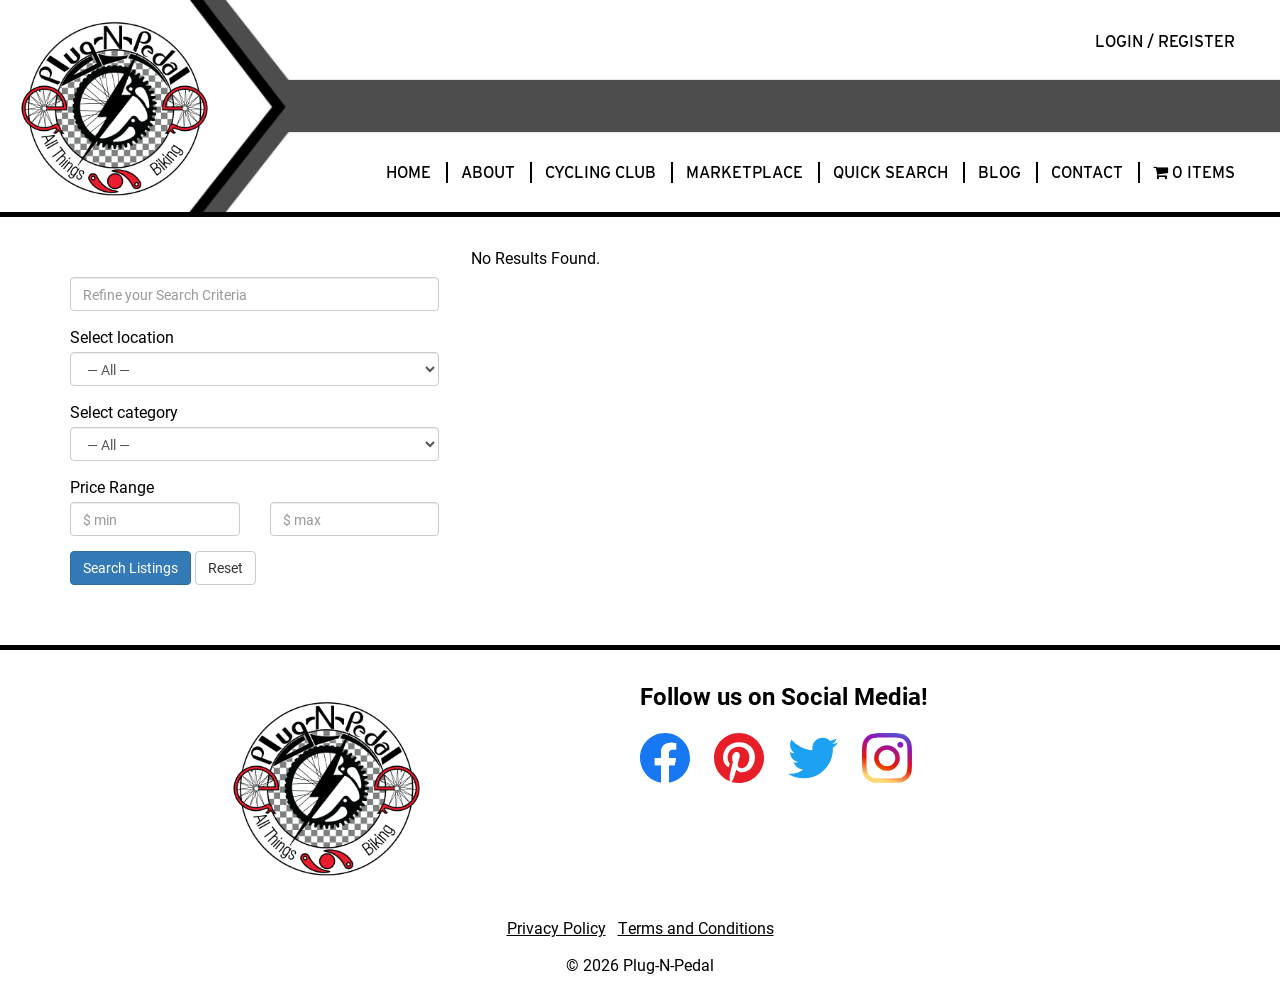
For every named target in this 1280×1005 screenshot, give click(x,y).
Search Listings (130, 567)
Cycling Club (600, 172)
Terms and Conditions (696, 927)
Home (408, 172)
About (488, 172)
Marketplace (744, 172)
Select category (124, 411)
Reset (225, 567)
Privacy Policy (556, 927)
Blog (999, 172)
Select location (122, 336)
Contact (1087, 172)
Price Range (112, 486)
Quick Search (890, 172)
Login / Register (1165, 41)
